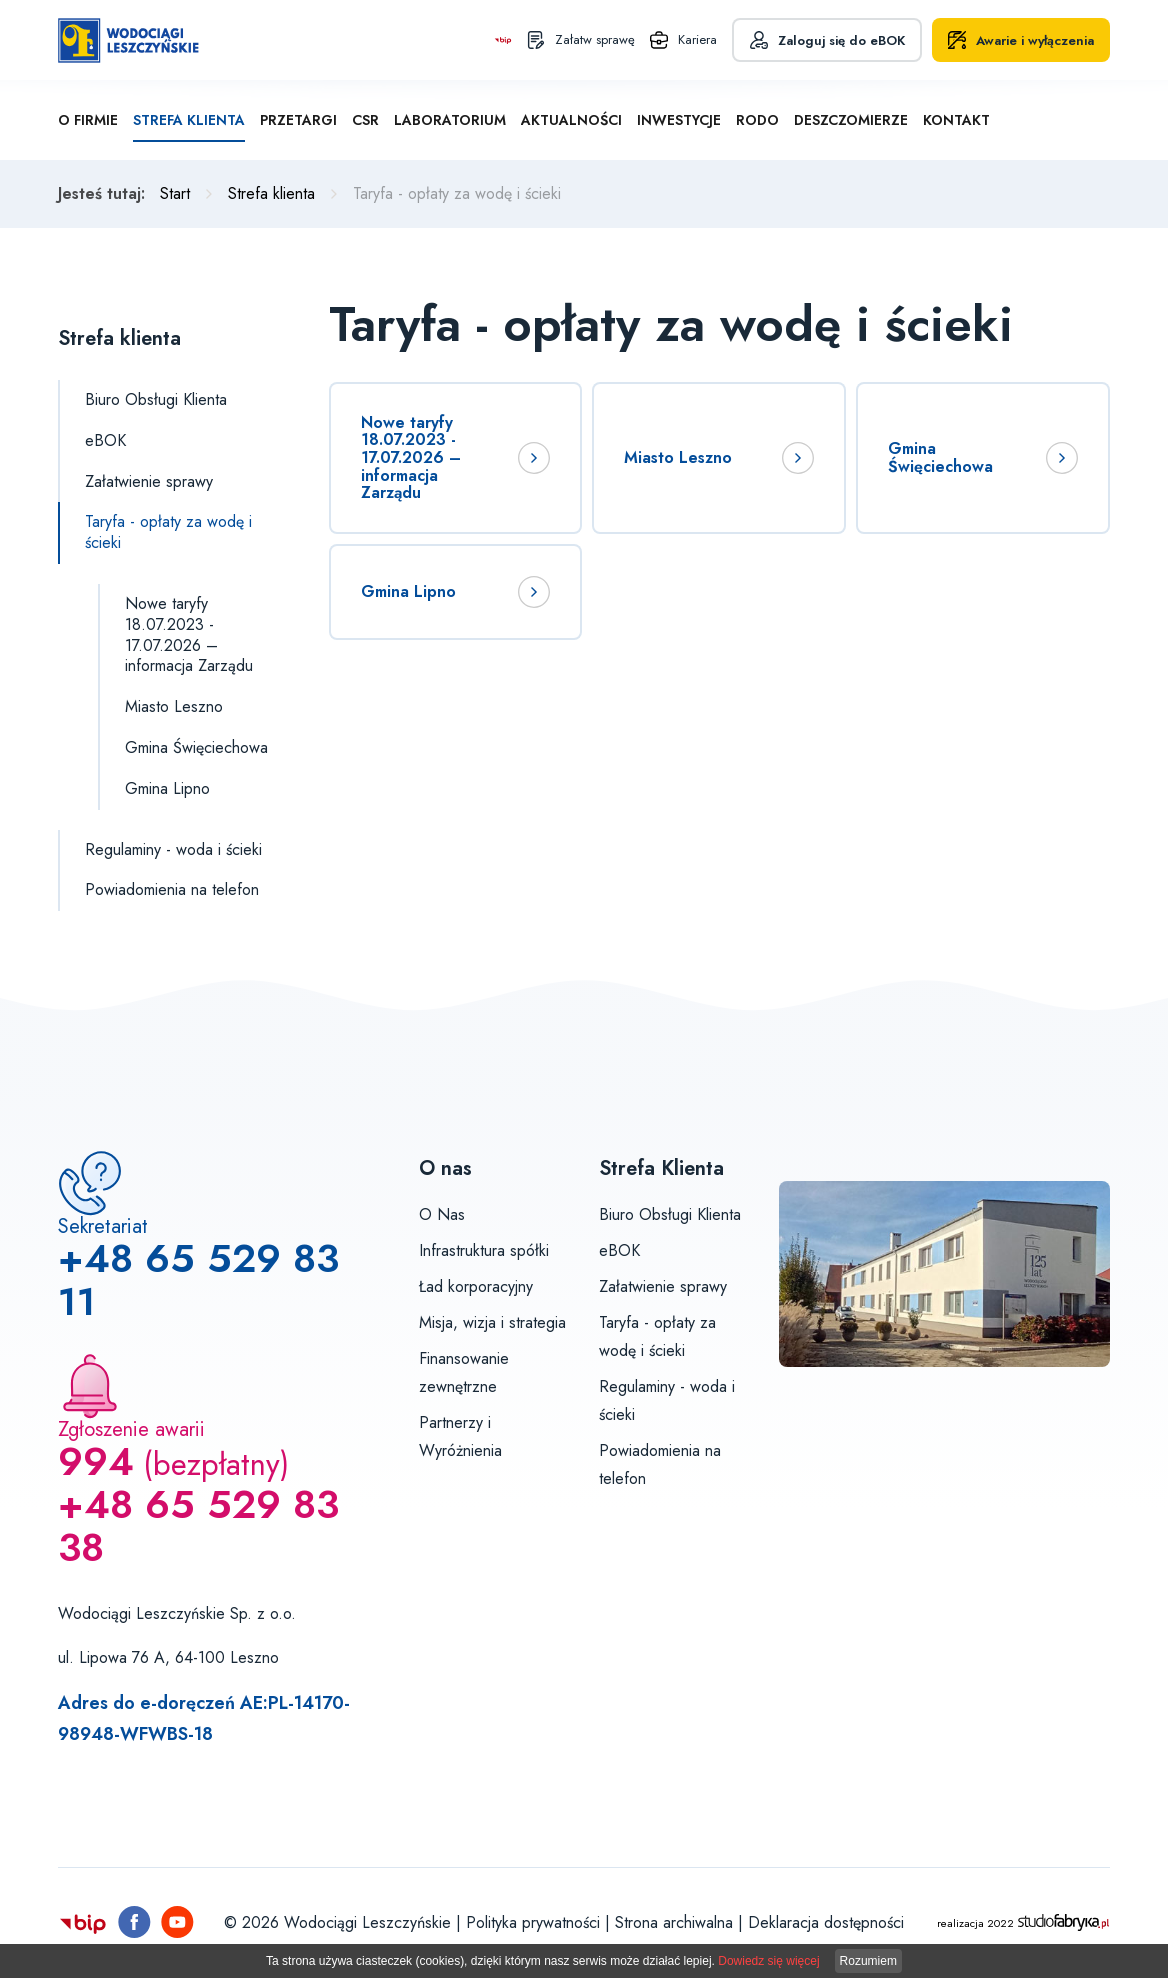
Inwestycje (679, 120)
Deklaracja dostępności (826, 1922)
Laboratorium (450, 120)
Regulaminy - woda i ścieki (173, 849)
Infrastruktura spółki (484, 1250)
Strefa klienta (189, 120)
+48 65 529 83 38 (198, 1526)
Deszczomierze (851, 120)
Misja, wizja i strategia (492, 1322)
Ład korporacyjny (476, 1286)
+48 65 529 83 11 (198, 1280)
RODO (757, 120)
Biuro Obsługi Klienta (156, 399)
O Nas (442, 1214)
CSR (365, 120)
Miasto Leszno (174, 706)
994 (96, 1461)
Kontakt (956, 120)
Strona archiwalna (674, 1922)
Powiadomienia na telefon (172, 889)
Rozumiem (868, 1961)
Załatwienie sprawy (149, 481)
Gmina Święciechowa (196, 747)
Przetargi (298, 120)
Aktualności (571, 120)
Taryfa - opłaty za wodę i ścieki (168, 532)
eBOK (105, 440)
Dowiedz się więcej (768, 1961)
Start (175, 193)
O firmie (88, 120)
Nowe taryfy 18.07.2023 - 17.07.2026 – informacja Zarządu (189, 634)
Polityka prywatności (533, 1922)
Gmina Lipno (167, 788)
